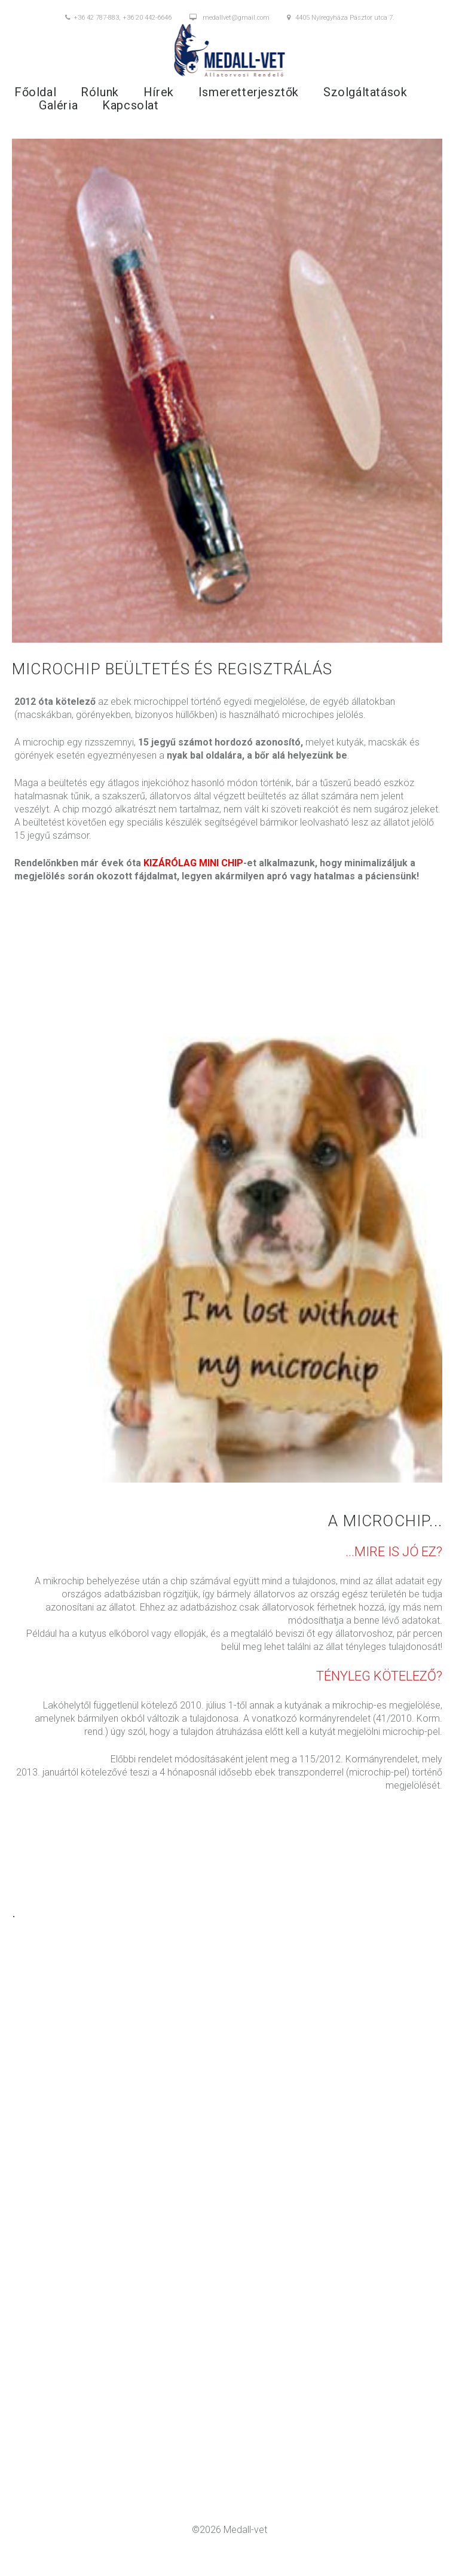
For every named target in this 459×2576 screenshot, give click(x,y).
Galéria (58, 105)
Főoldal (35, 92)
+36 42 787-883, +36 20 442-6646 (118, 18)
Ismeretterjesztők (248, 92)
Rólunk (100, 92)
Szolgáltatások (365, 92)
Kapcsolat (130, 105)
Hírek (158, 92)
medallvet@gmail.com (229, 18)
